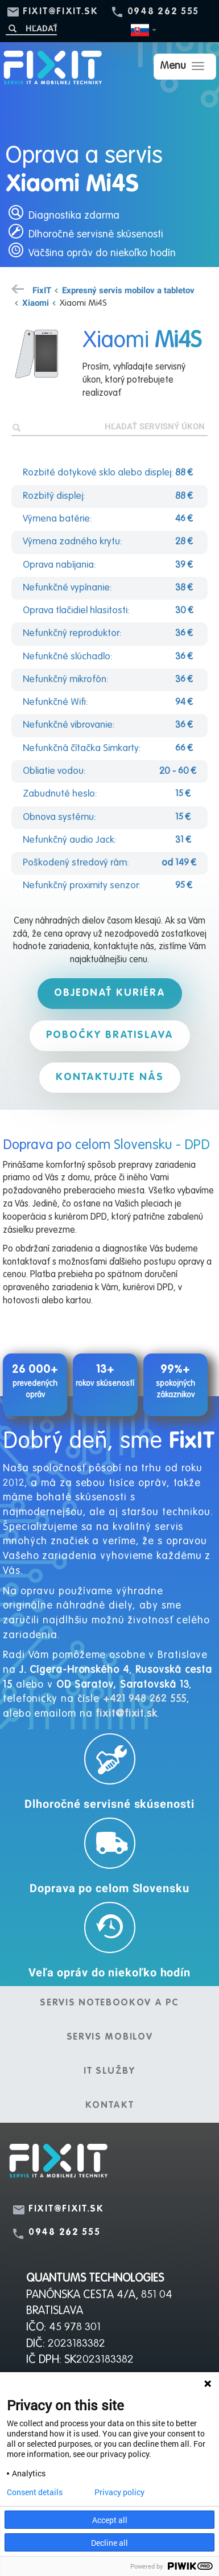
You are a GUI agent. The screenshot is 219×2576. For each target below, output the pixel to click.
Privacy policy (119, 2492)
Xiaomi (35, 302)
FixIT (41, 290)
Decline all (109, 2542)
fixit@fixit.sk (60, 12)
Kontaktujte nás (110, 1077)
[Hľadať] (31, 28)
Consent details (35, 2492)
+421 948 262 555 (145, 1699)
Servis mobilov (110, 2037)
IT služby (109, 2071)
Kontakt (109, 2105)
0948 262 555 (163, 12)
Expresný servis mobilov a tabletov (128, 290)
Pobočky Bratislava (109, 1035)
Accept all (109, 2520)
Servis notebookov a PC (109, 2003)
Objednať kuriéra (110, 993)
